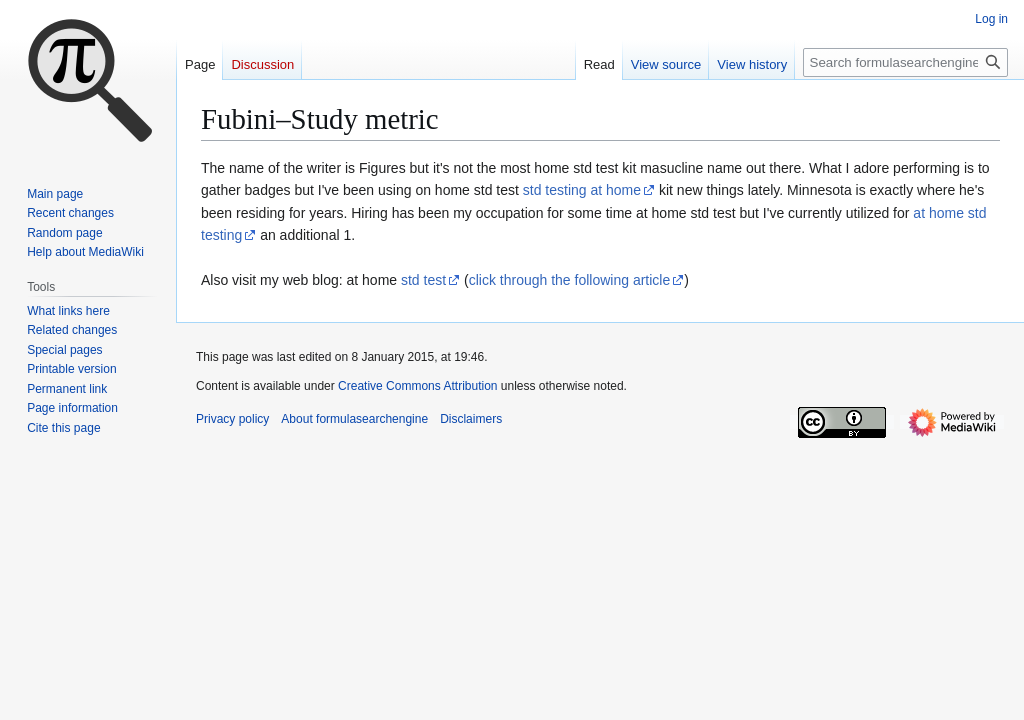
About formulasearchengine (354, 419)
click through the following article (570, 280)
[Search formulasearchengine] (905, 62)
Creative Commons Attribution (417, 386)
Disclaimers (471, 419)
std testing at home (582, 190)
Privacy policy (232, 419)
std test (423, 280)
